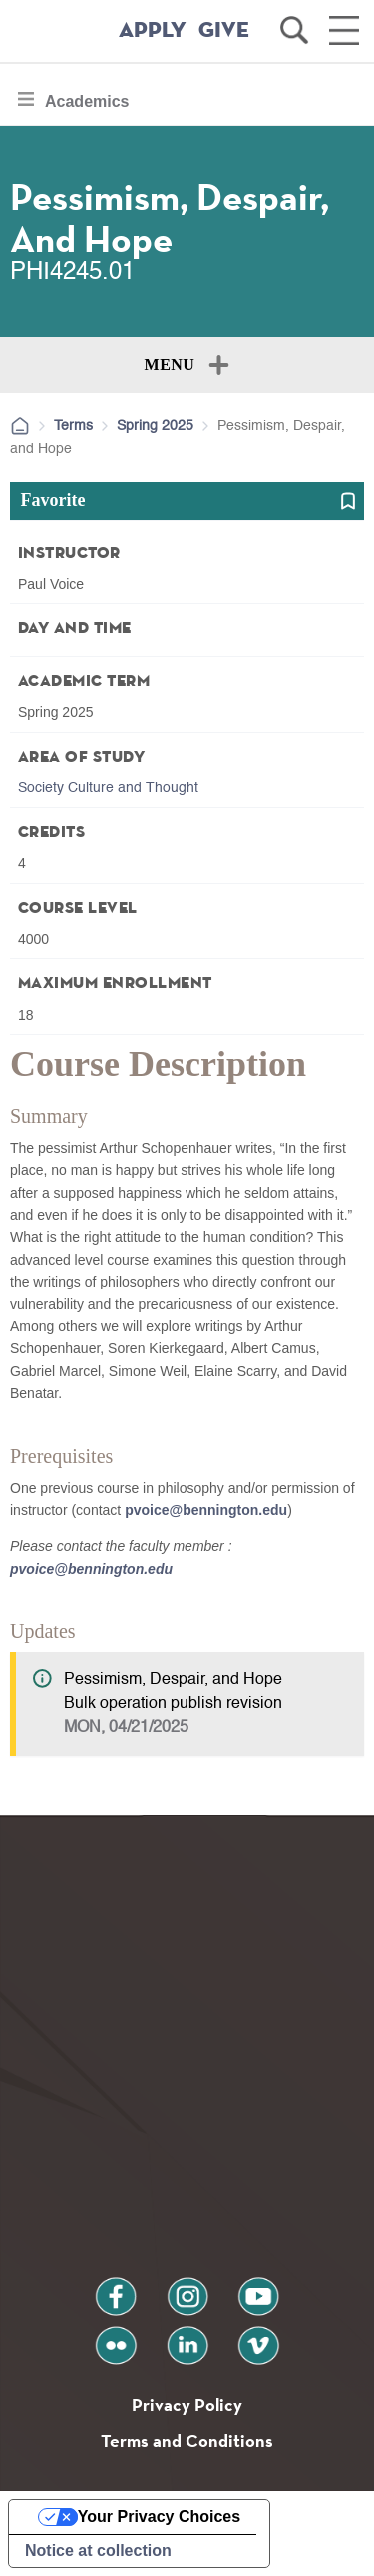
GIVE (223, 31)
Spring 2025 (155, 426)
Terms (73, 426)
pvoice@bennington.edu (206, 1510)
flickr (115, 2337)
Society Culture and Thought (108, 788)
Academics (87, 106)
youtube (258, 2288)
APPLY (153, 31)
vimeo (258, 2337)
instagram (187, 2288)
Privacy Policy (187, 2404)
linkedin (187, 2337)
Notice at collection (98, 2550)
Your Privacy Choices (159, 2516)
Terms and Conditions (187, 2440)
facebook (116, 2288)
